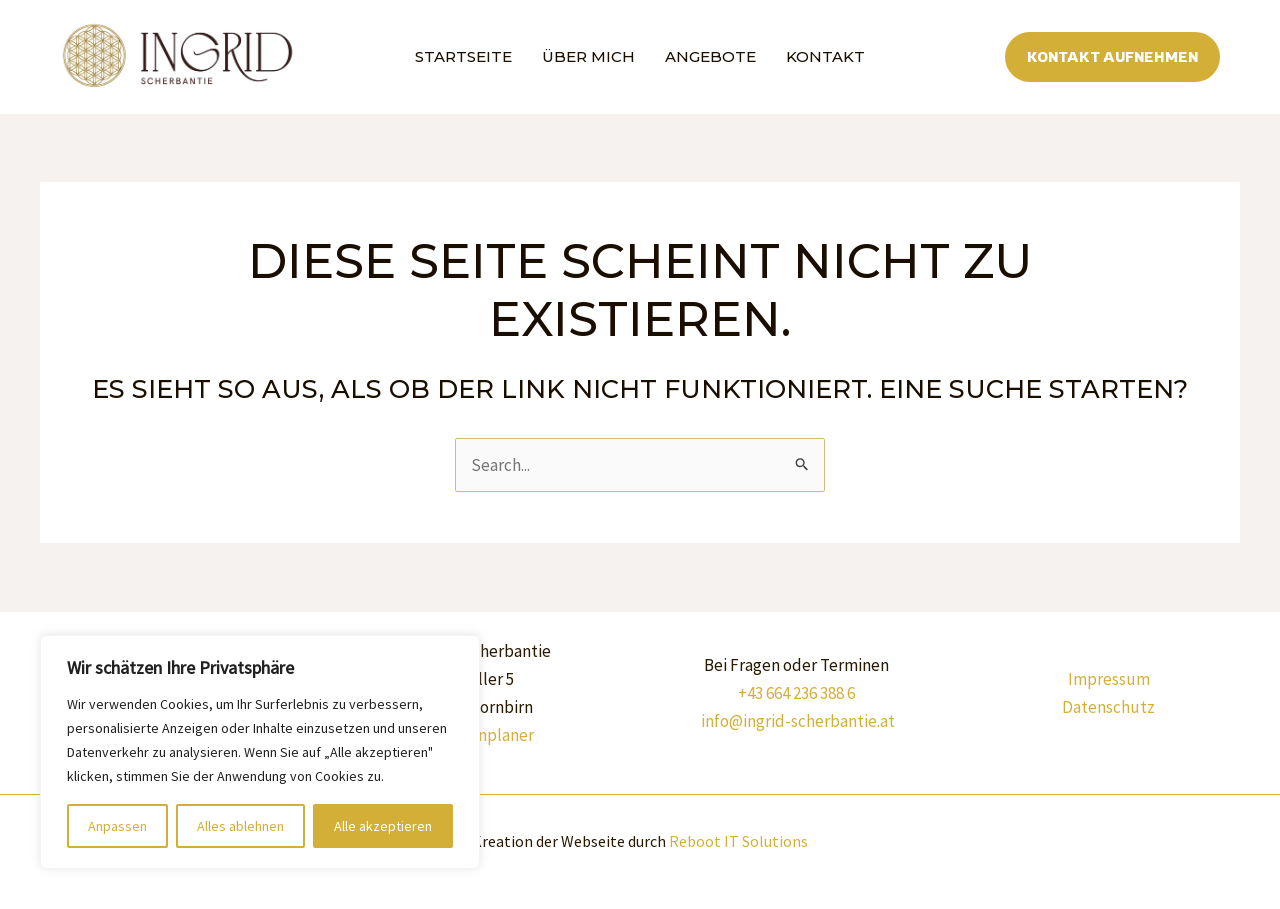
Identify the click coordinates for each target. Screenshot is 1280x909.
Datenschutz (1108, 707)
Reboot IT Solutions (738, 841)
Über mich (588, 56)
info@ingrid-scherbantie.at (798, 721)
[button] (1112, 57)
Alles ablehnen (240, 826)
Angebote (710, 56)
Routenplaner (483, 735)
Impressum (1109, 679)
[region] (260, 752)
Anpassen (117, 826)
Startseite (463, 56)
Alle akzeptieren (383, 826)
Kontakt (825, 56)
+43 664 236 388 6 (796, 693)
